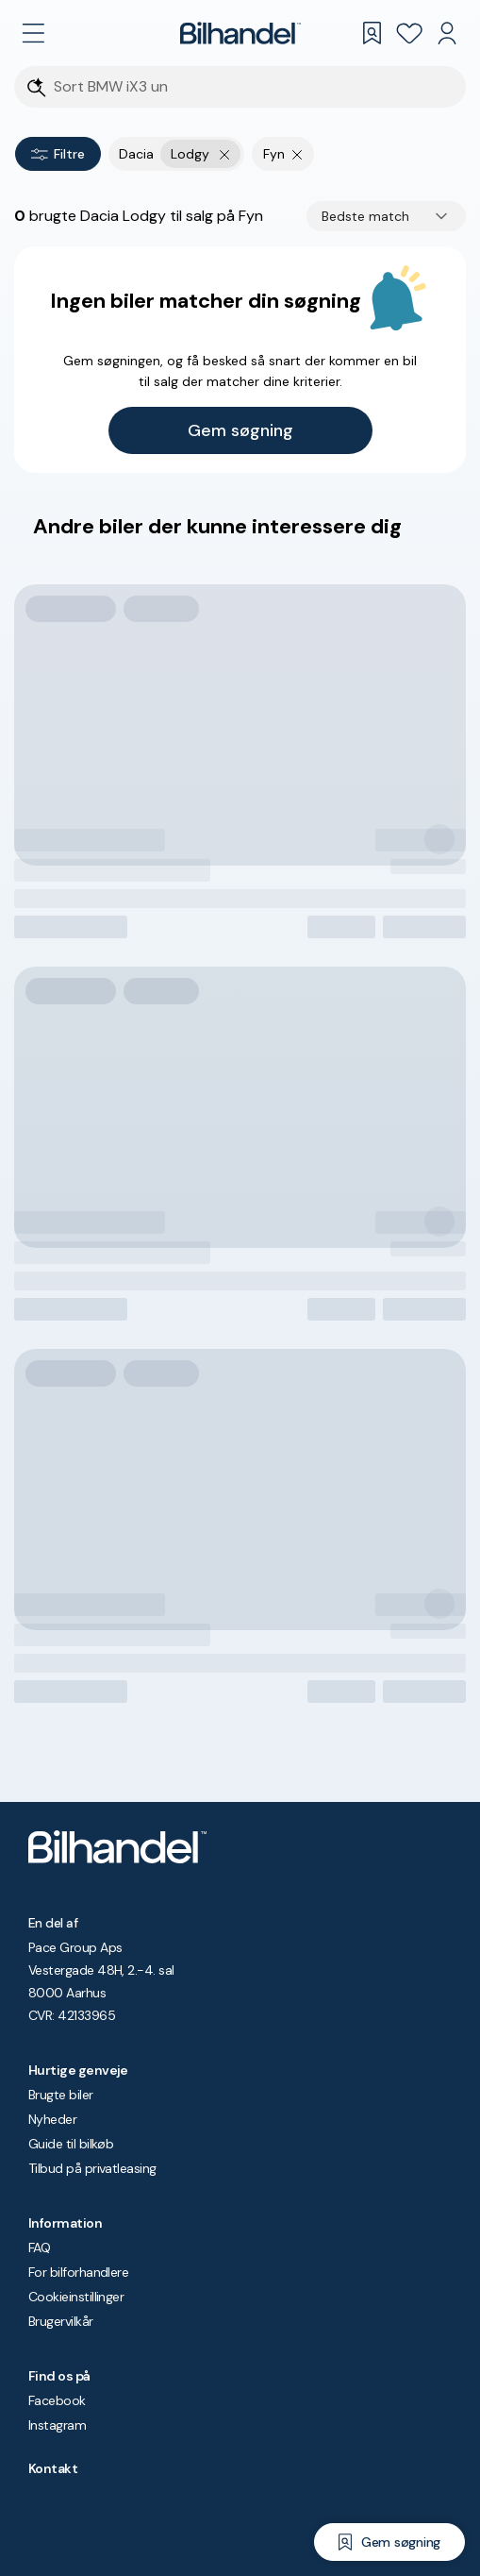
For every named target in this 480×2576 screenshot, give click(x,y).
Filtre (58, 153)
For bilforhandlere (78, 2272)
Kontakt (52, 2468)
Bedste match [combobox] (365, 216)
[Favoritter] (409, 33)
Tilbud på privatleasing (92, 2168)
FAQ (39, 2247)
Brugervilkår (60, 2321)
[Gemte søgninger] (371, 33)
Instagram (57, 2424)
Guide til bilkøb (70, 2143)
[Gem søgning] (389, 2542)
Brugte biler (60, 2094)
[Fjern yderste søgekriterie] (225, 154)
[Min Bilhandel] (447, 33)
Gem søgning (240, 430)
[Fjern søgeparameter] (297, 154)
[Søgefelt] (252, 87)
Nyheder (52, 2119)
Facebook (57, 2400)
